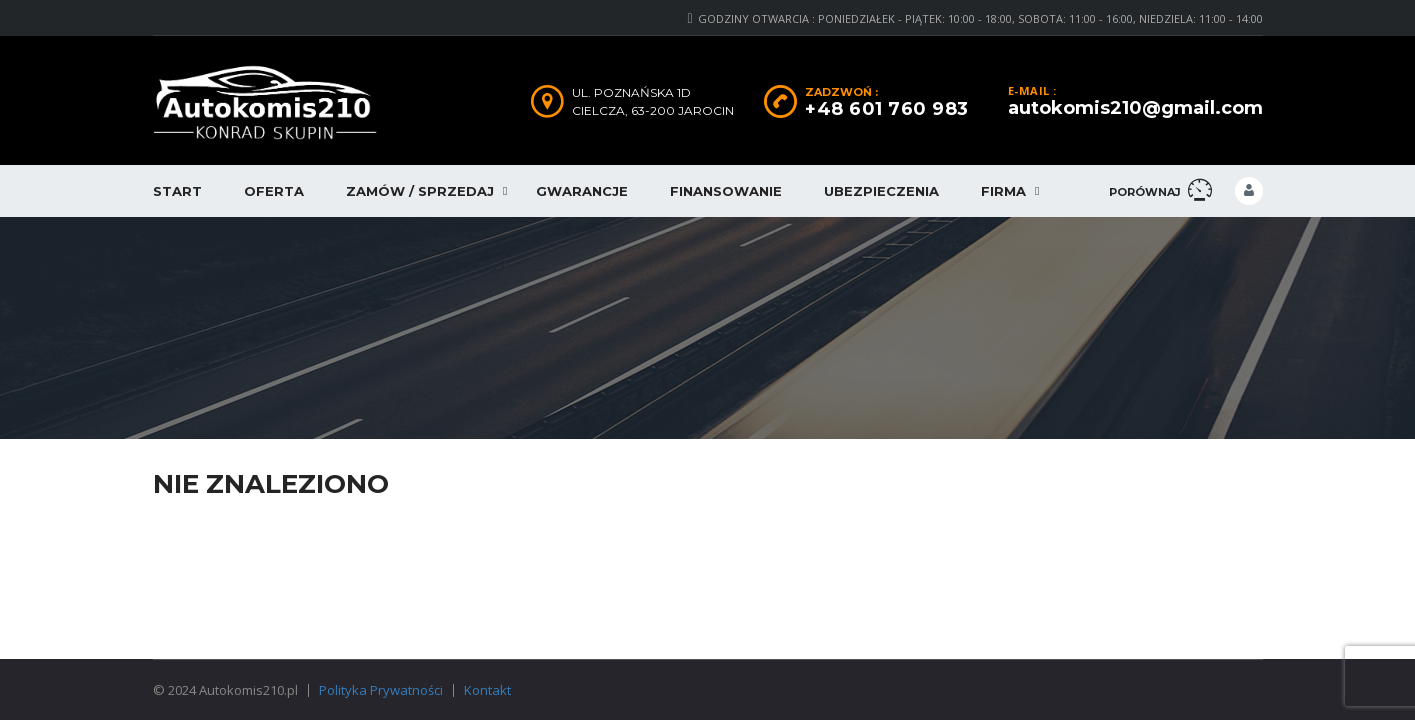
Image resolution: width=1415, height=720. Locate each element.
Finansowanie (726, 191)
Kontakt (487, 690)
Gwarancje (582, 191)
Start (177, 191)
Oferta (274, 191)
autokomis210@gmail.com (1135, 108)
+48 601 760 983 (887, 109)
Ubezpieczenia (881, 191)
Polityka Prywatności (381, 690)
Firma (1003, 191)
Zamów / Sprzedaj (420, 191)
